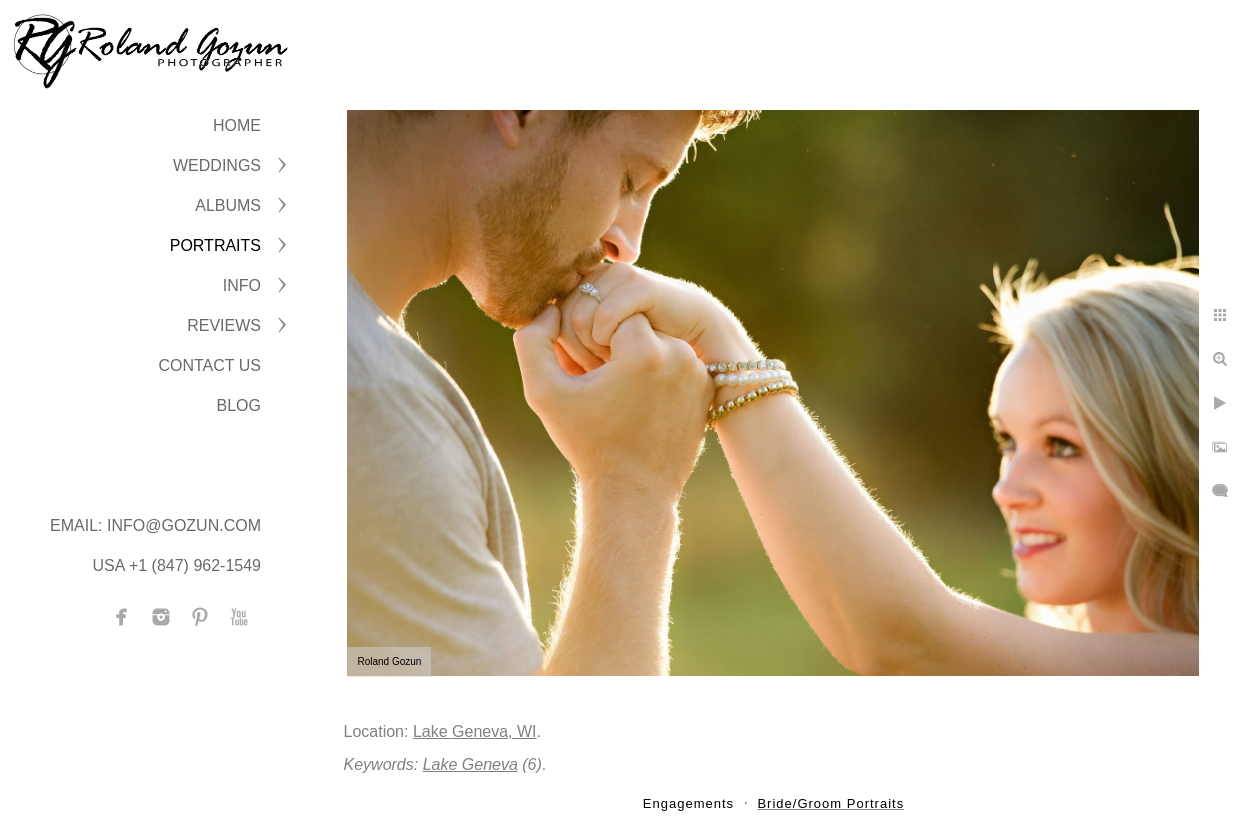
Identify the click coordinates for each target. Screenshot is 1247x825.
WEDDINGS (217, 165)
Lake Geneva (470, 764)
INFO (242, 285)
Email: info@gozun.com (155, 525)
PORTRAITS (215, 245)
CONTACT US (209, 365)
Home (237, 125)
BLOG (239, 405)
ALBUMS (228, 205)
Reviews (224, 325)
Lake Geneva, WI (475, 731)
